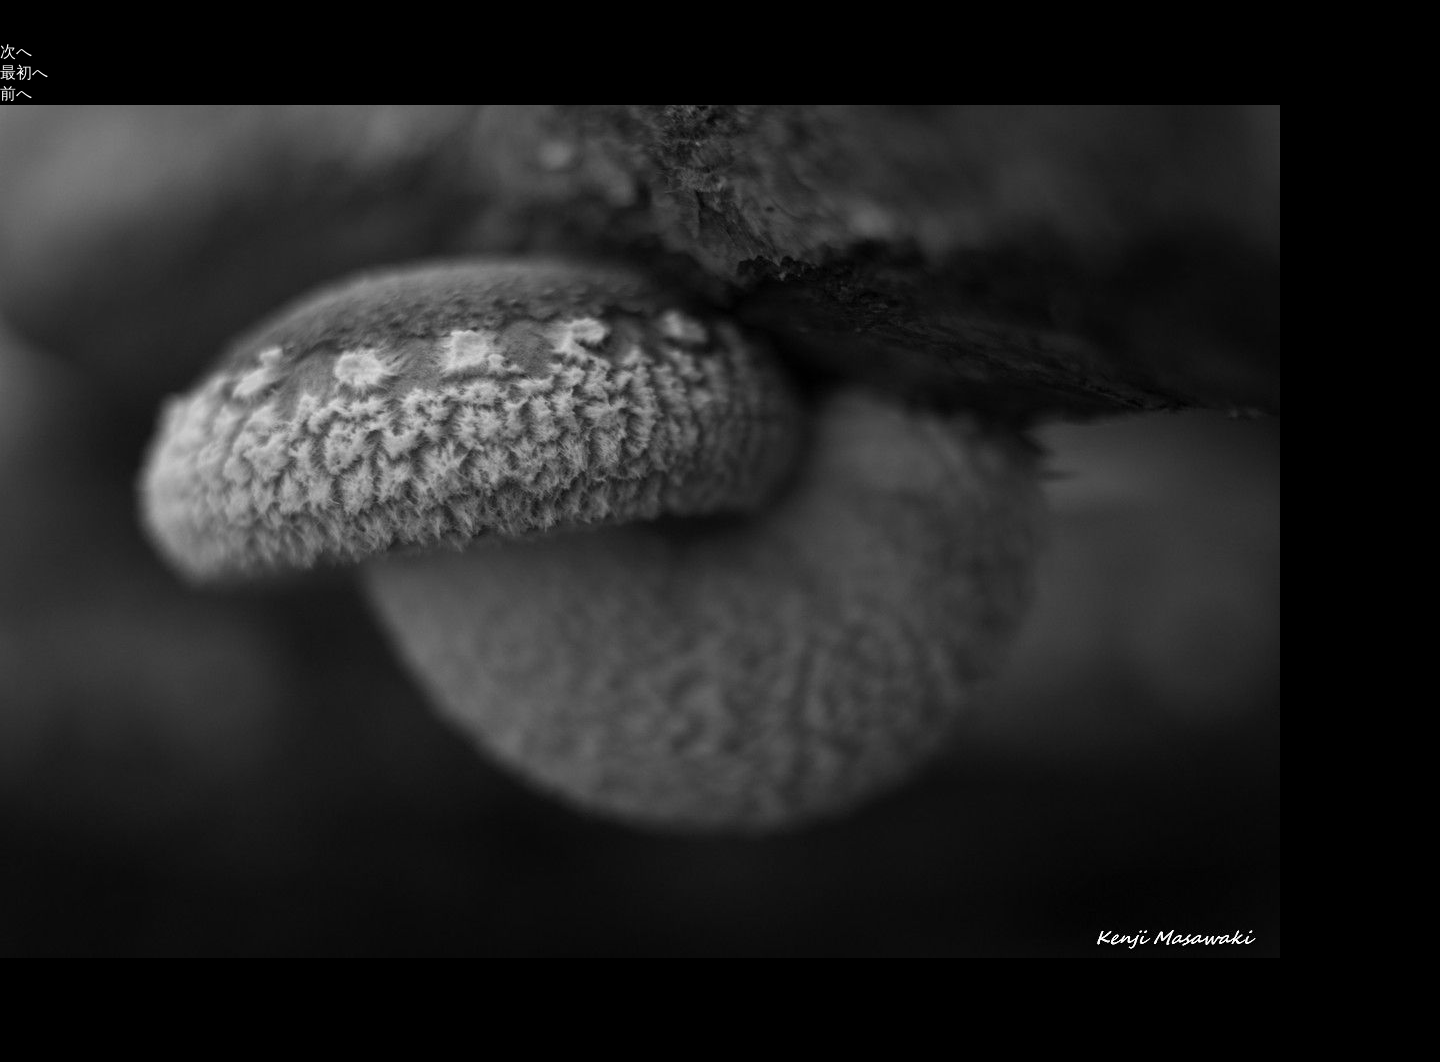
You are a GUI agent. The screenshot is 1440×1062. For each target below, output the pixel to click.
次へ (16, 51)
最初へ (24, 72)
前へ (16, 93)
